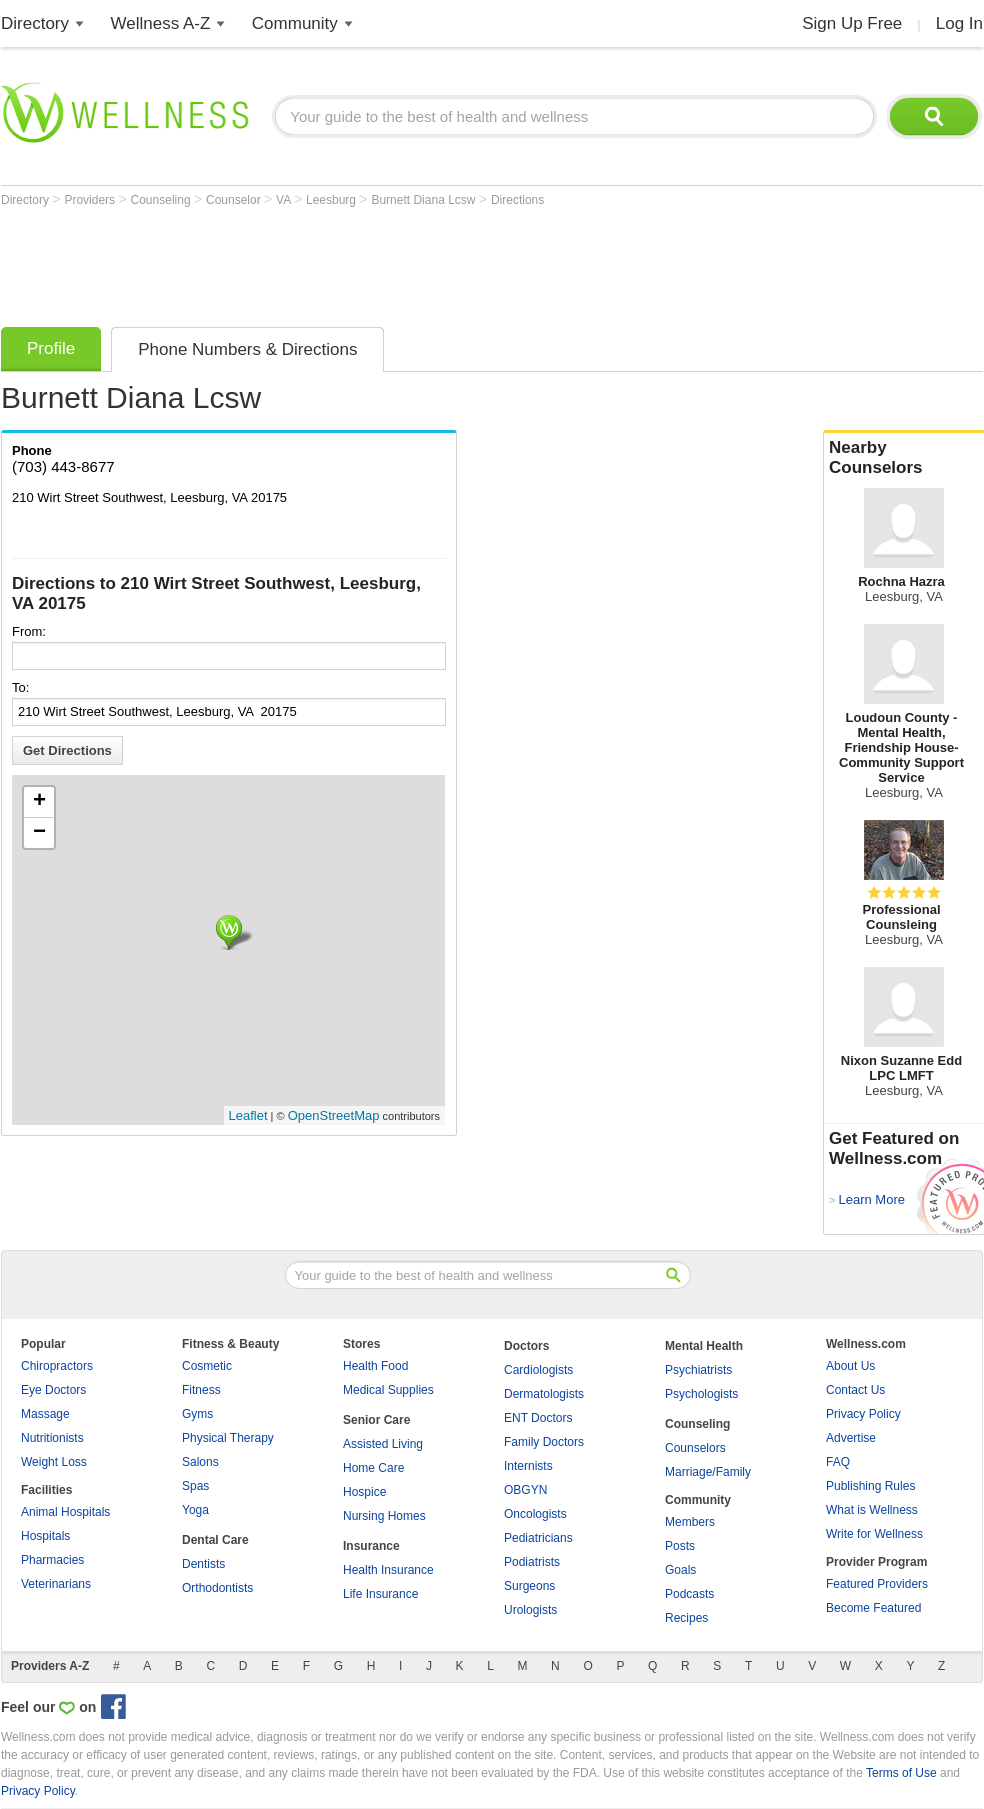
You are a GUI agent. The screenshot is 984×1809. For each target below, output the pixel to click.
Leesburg (332, 200)
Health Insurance (388, 1570)
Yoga (195, 1510)
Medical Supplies (388, 1390)
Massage (45, 1414)
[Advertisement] (365, 262)
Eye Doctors (53, 1390)
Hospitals (45, 1536)
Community (295, 23)
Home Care (373, 1468)
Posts (680, 1546)
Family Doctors (544, 1442)
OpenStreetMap (334, 1115)
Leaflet (248, 1115)
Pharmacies (52, 1560)
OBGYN (525, 1490)
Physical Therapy (228, 1438)
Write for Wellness (874, 1534)
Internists (528, 1466)
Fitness (201, 1390)
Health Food (375, 1366)
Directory (35, 23)
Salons (200, 1462)
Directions (517, 200)
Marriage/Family (708, 1472)
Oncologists (535, 1514)
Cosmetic (207, 1366)
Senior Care (376, 1420)
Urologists (530, 1610)
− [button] (39, 833)
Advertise (851, 1438)
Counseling (162, 200)
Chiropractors (57, 1366)
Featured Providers (877, 1584)
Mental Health (704, 1346)
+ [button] (39, 802)
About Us (850, 1366)
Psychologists (701, 1394)
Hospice (364, 1492)
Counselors (695, 1448)
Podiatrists (532, 1562)
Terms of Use (901, 1773)
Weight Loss (54, 1462)
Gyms (197, 1414)
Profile (51, 348)
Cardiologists (538, 1370)
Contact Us (855, 1390)
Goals (680, 1570)
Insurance (371, 1546)
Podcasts (689, 1594)
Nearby (904, 458)
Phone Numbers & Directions (247, 349)
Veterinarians (56, 1584)
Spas (195, 1486)
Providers (91, 200)
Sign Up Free (852, 23)
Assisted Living (383, 1444)
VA (285, 200)
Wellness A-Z (161, 23)
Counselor (235, 200)
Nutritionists (52, 1438)
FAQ (838, 1462)
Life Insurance (380, 1594)
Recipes (686, 1618)
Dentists (203, 1564)
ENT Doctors (538, 1418)
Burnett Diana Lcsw (424, 200)
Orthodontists (217, 1588)
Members (690, 1522)
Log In (959, 23)
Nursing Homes (384, 1516)
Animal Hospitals (65, 1512)
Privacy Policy (863, 1414)
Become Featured (873, 1608)
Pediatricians (538, 1538)
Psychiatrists (698, 1370)
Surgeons (529, 1586)
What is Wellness (872, 1510)
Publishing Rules (870, 1486)
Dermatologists (544, 1394)
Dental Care (215, 1540)
